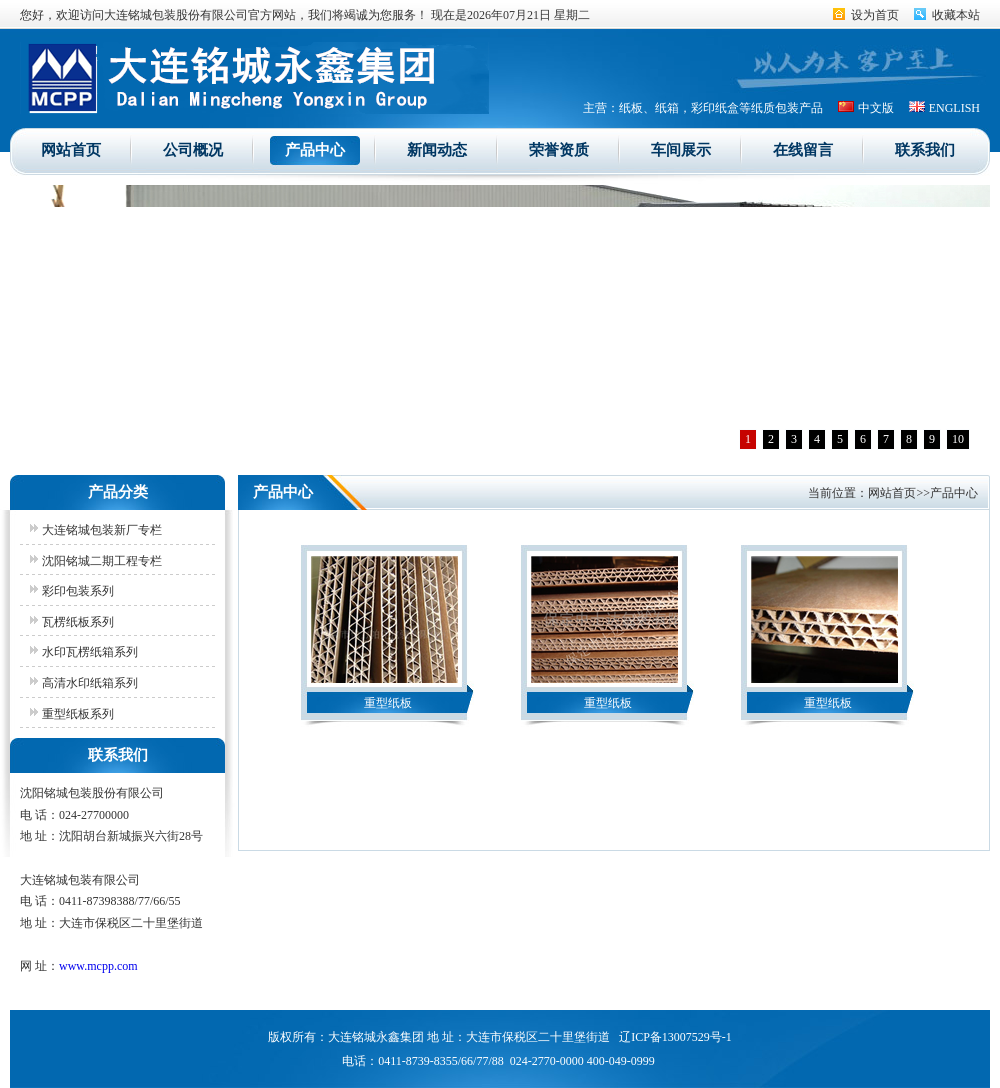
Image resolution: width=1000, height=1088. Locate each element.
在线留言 (803, 150)
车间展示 (681, 150)
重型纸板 (388, 703)
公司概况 (193, 150)
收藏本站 (956, 15)
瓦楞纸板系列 (78, 622)
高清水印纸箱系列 (90, 683)
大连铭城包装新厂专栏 (102, 530)
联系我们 (925, 150)
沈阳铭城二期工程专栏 (102, 561)
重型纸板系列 (78, 714)
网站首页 (71, 150)
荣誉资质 (559, 150)
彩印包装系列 (78, 591)
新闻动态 (437, 150)
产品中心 (315, 150)
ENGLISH (954, 108)
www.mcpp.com (98, 966)
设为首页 (875, 15)
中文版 (876, 108)
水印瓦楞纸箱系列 (90, 652)
